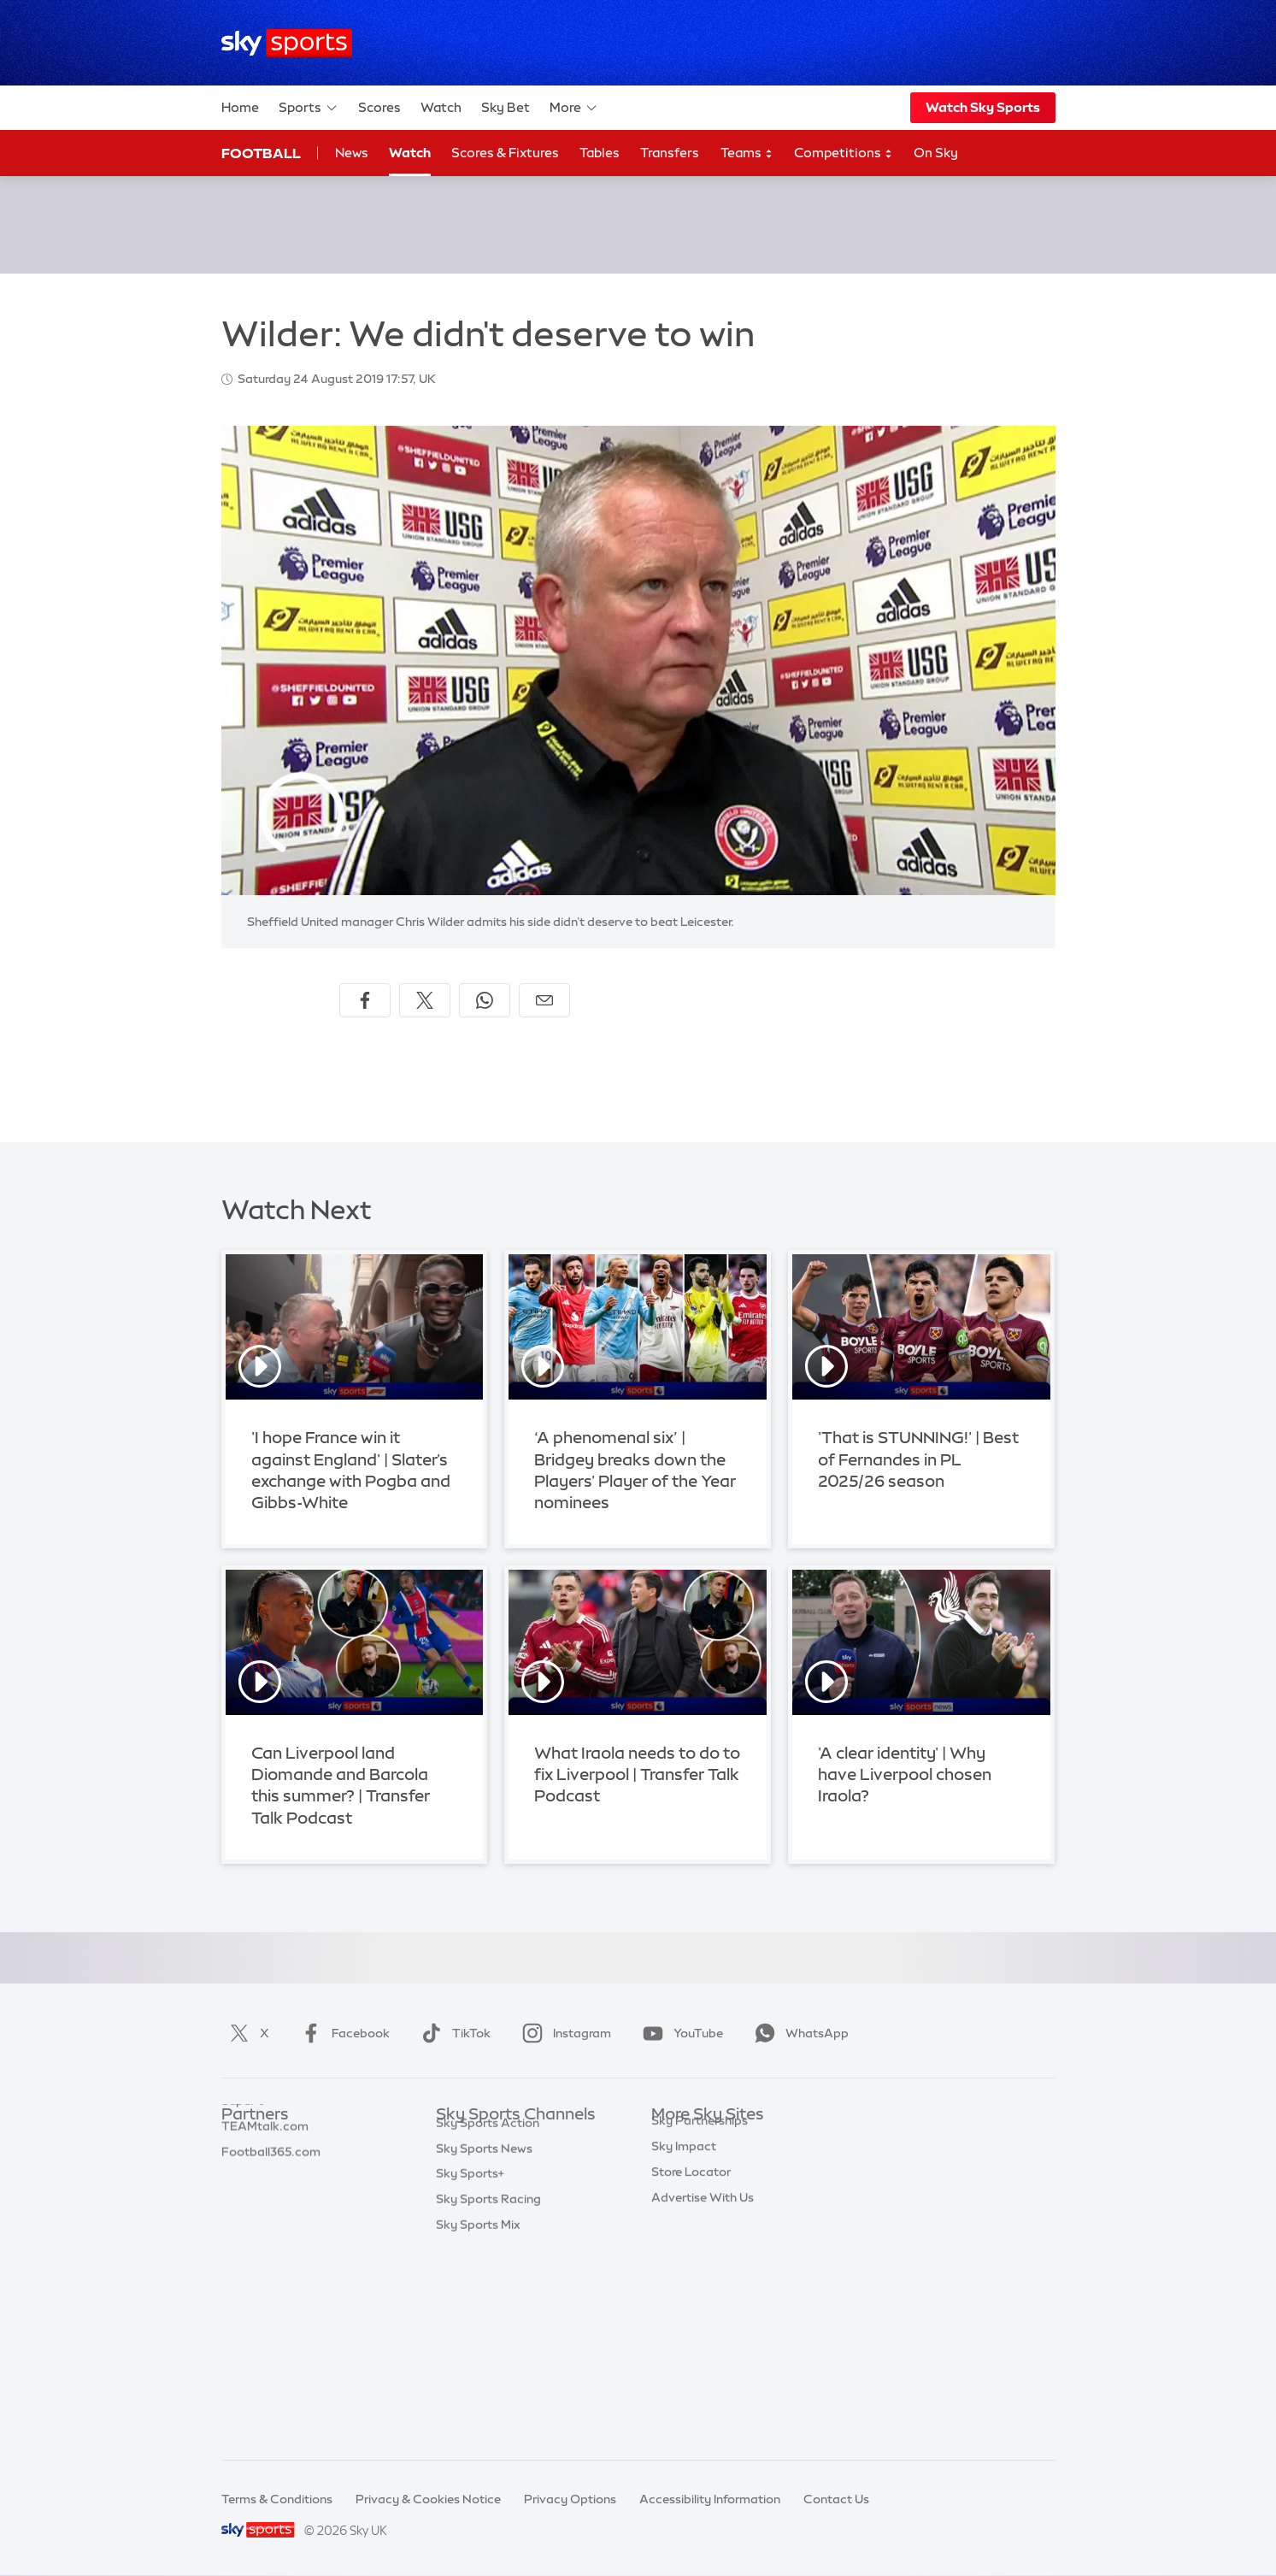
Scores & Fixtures (505, 152)
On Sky (936, 152)
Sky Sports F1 (474, 2267)
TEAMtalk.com (265, 2191)
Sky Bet (505, 107)
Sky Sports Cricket (489, 2217)
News (351, 152)
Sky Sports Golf (481, 2243)
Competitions (843, 153)
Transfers (669, 152)
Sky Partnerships (699, 2267)
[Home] (286, 43)
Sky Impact (683, 2293)
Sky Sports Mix (478, 2420)
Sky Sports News (484, 2344)
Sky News (679, 2166)
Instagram (563, 2033)
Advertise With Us (702, 2344)
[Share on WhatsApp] (484, 1000)
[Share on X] (424, 1000)
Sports (308, 108)
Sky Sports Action (487, 2319)
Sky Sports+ (470, 2369)
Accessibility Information (709, 2499)
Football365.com (270, 2217)
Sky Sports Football (493, 2191)
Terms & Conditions (276, 2499)
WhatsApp (798, 2033)
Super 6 (243, 2166)
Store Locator (691, 2319)
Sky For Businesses (705, 2243)
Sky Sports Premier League (513, 2166)
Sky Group (680, 2217)
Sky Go (671, 2191)
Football (261, 153)
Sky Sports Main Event (499, 2140)
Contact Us (836, 2499)
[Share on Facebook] (365, 1000)
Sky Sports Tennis (486, 2293)
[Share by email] (544, 1000)
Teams (746, 153)
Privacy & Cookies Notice (428, 2499)
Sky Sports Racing (488, 2395)
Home (240, 107)
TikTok (453, 2033)
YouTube (679, 2033)
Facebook (342, 2033)
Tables (599, 152)
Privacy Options (570, 2499)
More (574, 108)
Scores (379, 107)
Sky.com (676, 2140)
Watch (441, 107)
